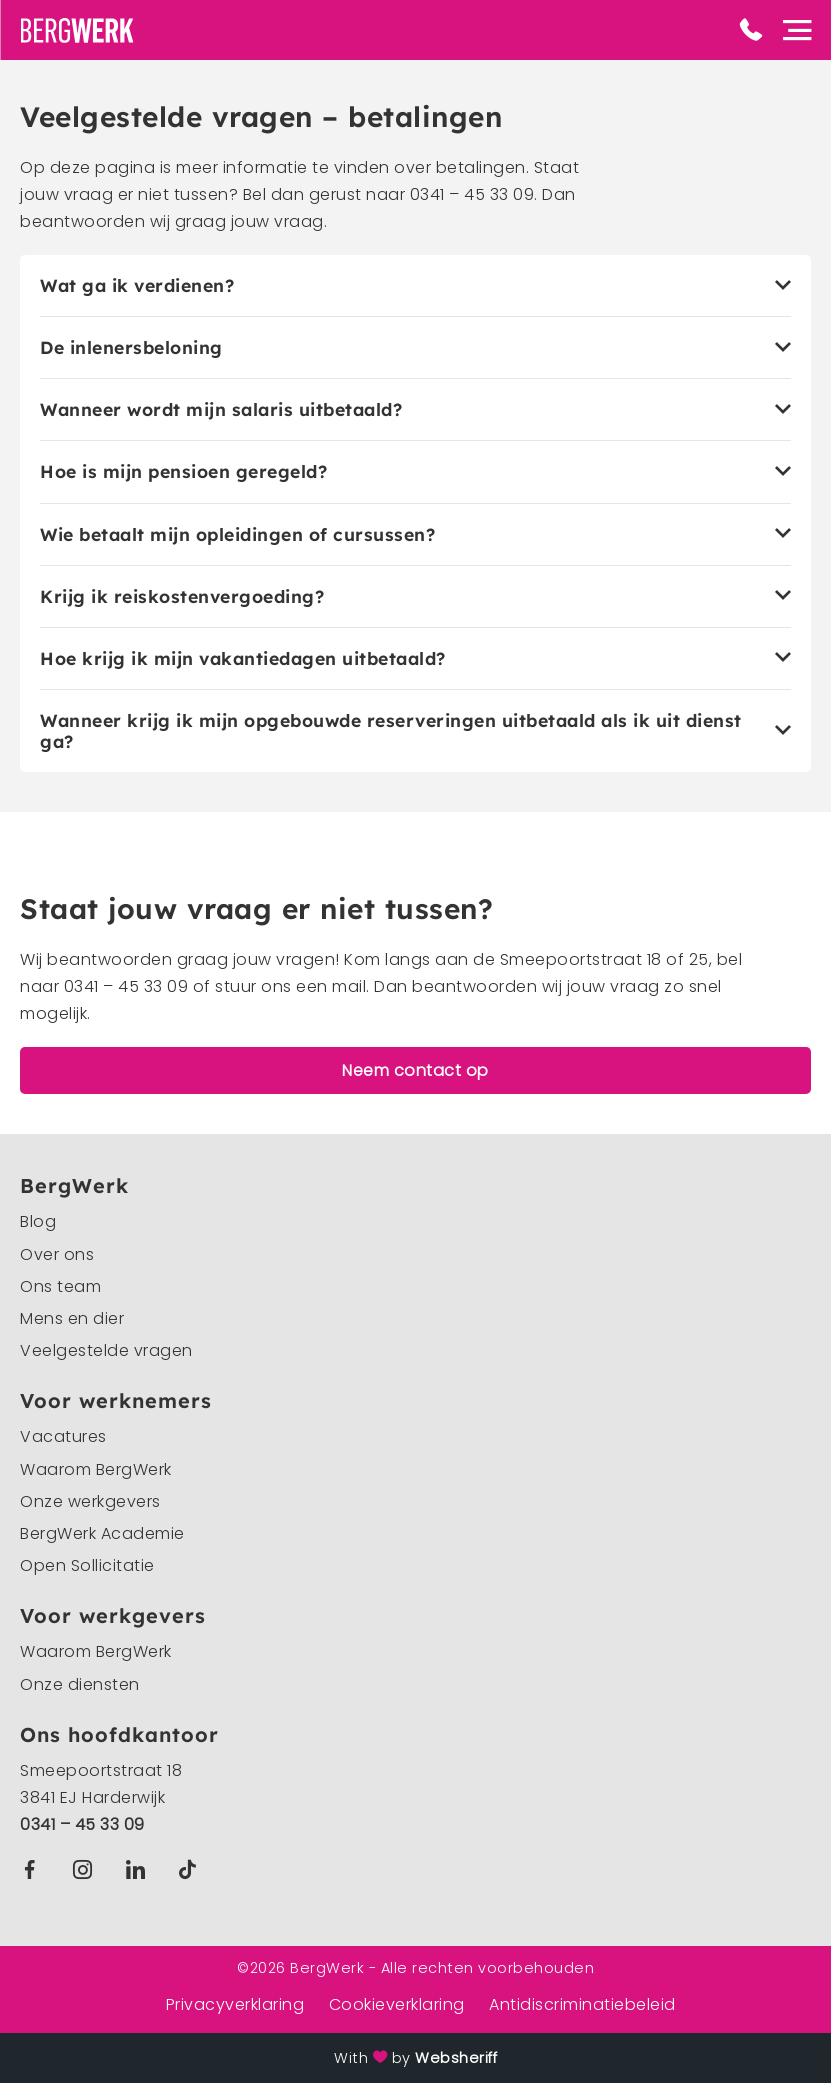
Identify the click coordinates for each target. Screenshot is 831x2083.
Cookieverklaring (397, 2004)
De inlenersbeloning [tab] (131, 347)
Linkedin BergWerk (140, 1869)
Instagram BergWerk (87, 1869)
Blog (38, 1221)
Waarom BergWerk (96, 1469)
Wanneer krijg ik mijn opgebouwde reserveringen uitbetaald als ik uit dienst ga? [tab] (391, 731)
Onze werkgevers (90, 1501)
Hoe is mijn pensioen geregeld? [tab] (183, 471)
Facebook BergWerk (34, 1869)
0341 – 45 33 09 (82, 1824)
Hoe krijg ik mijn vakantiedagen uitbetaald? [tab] (243, 658)
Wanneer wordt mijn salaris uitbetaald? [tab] (221, 409)
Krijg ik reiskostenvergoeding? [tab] (182, 596)
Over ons (57, 1254)
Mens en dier (72, 1318)
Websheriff (456, 2058)
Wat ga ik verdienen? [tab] (137, 285)
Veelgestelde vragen (106, 1350)
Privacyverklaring (235, 2004)
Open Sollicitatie (87, 1565)
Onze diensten (80, 1684)
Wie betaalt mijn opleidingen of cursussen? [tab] (237, 534)
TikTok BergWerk (191, 1869)
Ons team (60, 1286)
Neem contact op (415, 1070)
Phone (751, 30)
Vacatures (63, 1436)
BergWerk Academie (102, 1533)
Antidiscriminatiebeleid (582, 2004)
